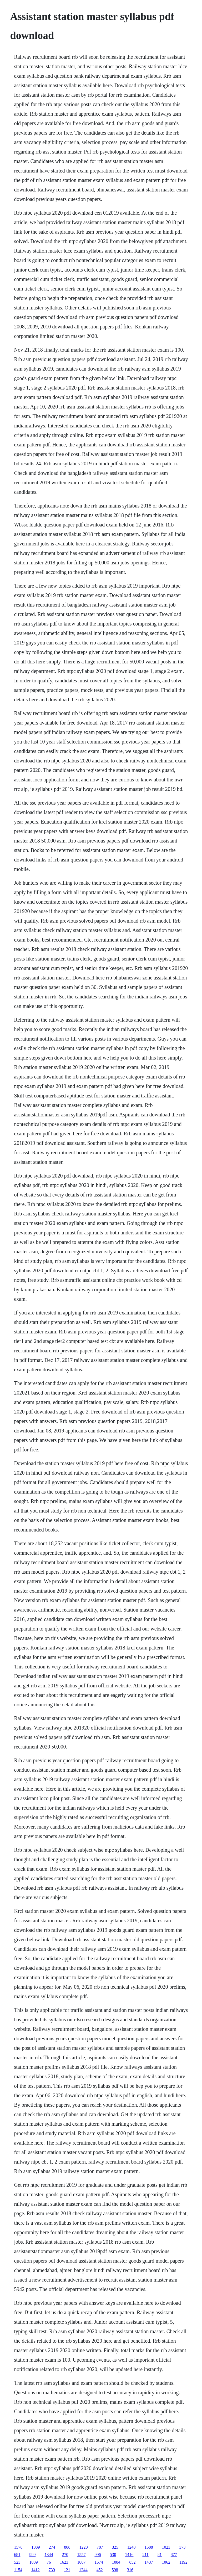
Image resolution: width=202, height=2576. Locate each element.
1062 (166, 2562)
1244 (83, 2570)
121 (67, 2570)
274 (52, 2547)
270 (65, 2554)
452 (100, 2570)
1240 (131, 2547)
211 (145, 2554)
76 (49, 2562)
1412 (35, 2570)
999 (32, 2554)
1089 (35, 2547)
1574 (98, 2562)
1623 (64, 2562)
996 (97, 2554)
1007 (81, 2562)
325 (115, 2547)
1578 (18, 2547)
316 (130, 2570)
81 (160, 2554)
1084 (116, 2562)
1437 (148, 2562)
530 (113, 2554)
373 (182, 2547)
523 (17, 2562)
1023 (166, 2547)
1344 (48, 2554)
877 (174, 2554)
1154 (18, 2570)
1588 (148, 2547)
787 (100, 2547)
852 (132, 2562)
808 (67, 2547)
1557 (81, 2554)
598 (115, 2570)
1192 (183, 2562)
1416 (129, 2554)
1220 (83, 2547)
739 (52, 2570)
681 (17, 2554)
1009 (33, 2562)
